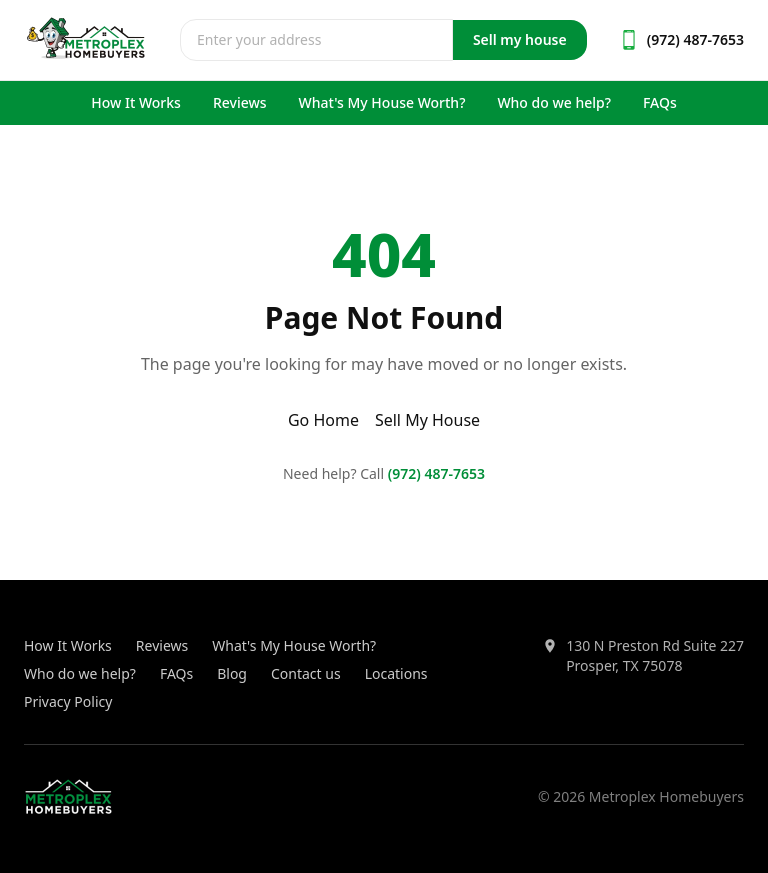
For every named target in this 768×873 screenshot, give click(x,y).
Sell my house (520, 39)
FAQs (660, 102)
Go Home (323, 420)
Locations (396, 673)
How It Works (136, 102)
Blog (232, 673)
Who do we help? (554, 102)
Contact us (306, 673)
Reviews (240, 102)
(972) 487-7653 (436, 473)
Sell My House (427, 420)
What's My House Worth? (382, 102)
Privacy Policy (68, 701)
